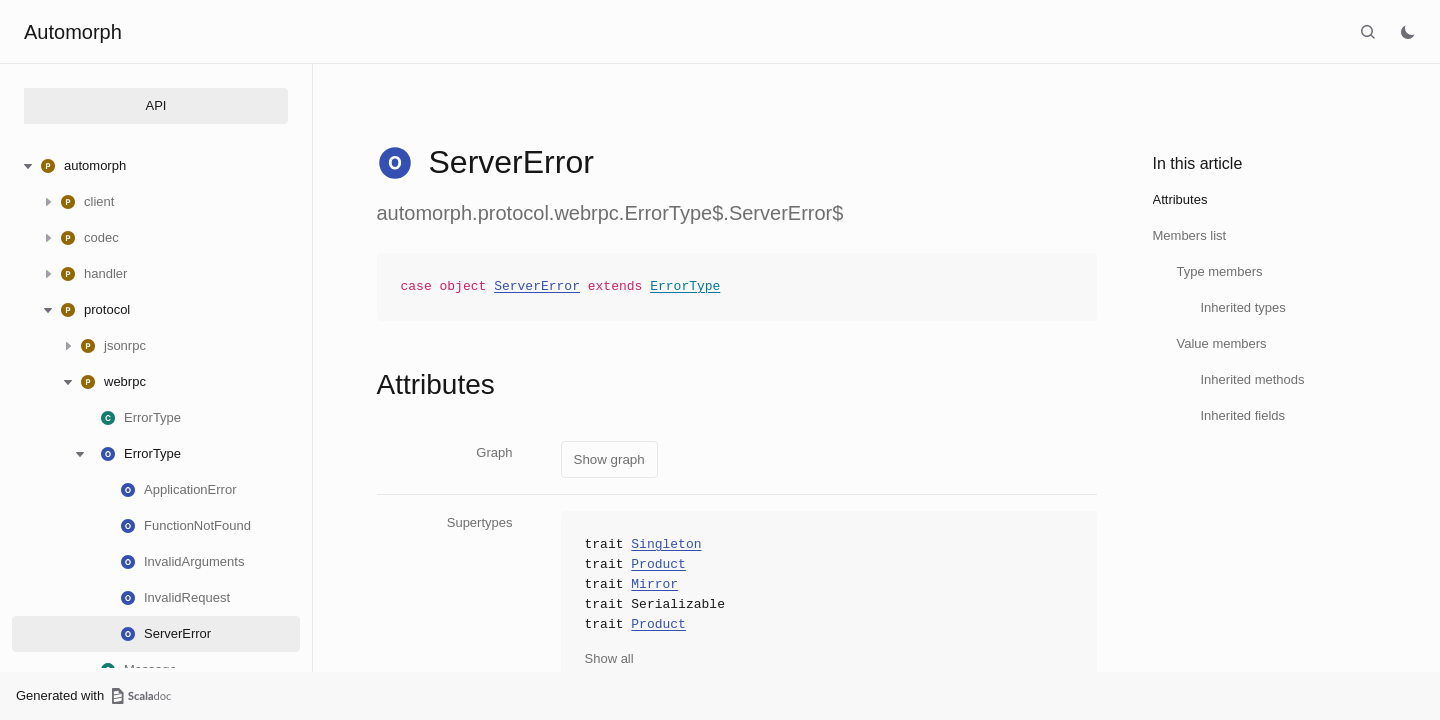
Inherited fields (1243, 415)
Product (658, 565)
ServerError (537, 287)
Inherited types (1243, 307)
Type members (1220, 271)
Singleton (666, 545)
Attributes (1180, 199)
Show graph (609, 459)
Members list (1190, 235)
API (156, 105)
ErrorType (685, 287)
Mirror (654, 585)
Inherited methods (1253, 379)
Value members (1222, 343)
